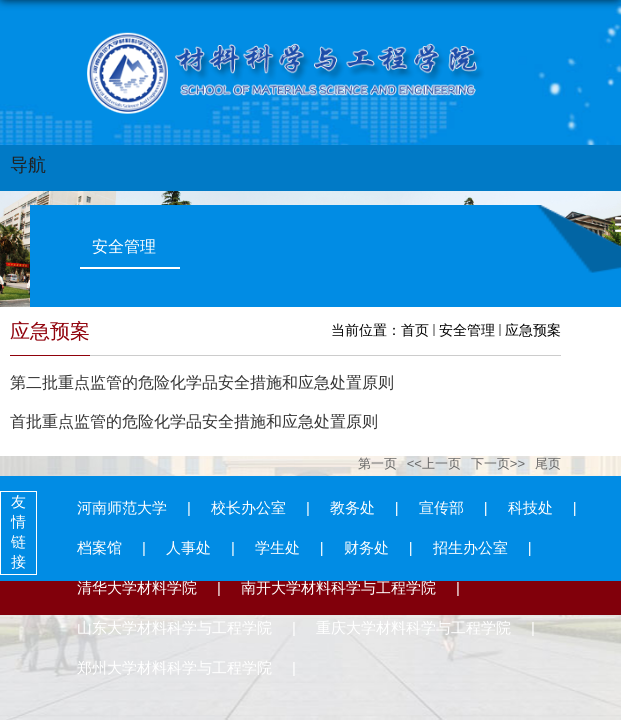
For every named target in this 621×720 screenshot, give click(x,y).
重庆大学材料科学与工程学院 (413, 627)
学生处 (277, 547)
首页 (415, 330)
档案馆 (99, 547)
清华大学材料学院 (137, 587)
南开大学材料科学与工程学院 (338, 587)
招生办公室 (470, 547)
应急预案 (533, 330)
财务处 (366, 547)
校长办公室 (248, 507)
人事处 (188, 547)
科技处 (530, 507)
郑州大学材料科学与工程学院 (174, 667)
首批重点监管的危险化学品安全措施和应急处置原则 (194, 421)
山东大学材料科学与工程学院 (174, 627)
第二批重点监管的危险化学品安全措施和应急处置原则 (202, 382)
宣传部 (441, 507)
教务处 (352, 507)
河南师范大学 (122, 507)
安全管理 (467, 330)
